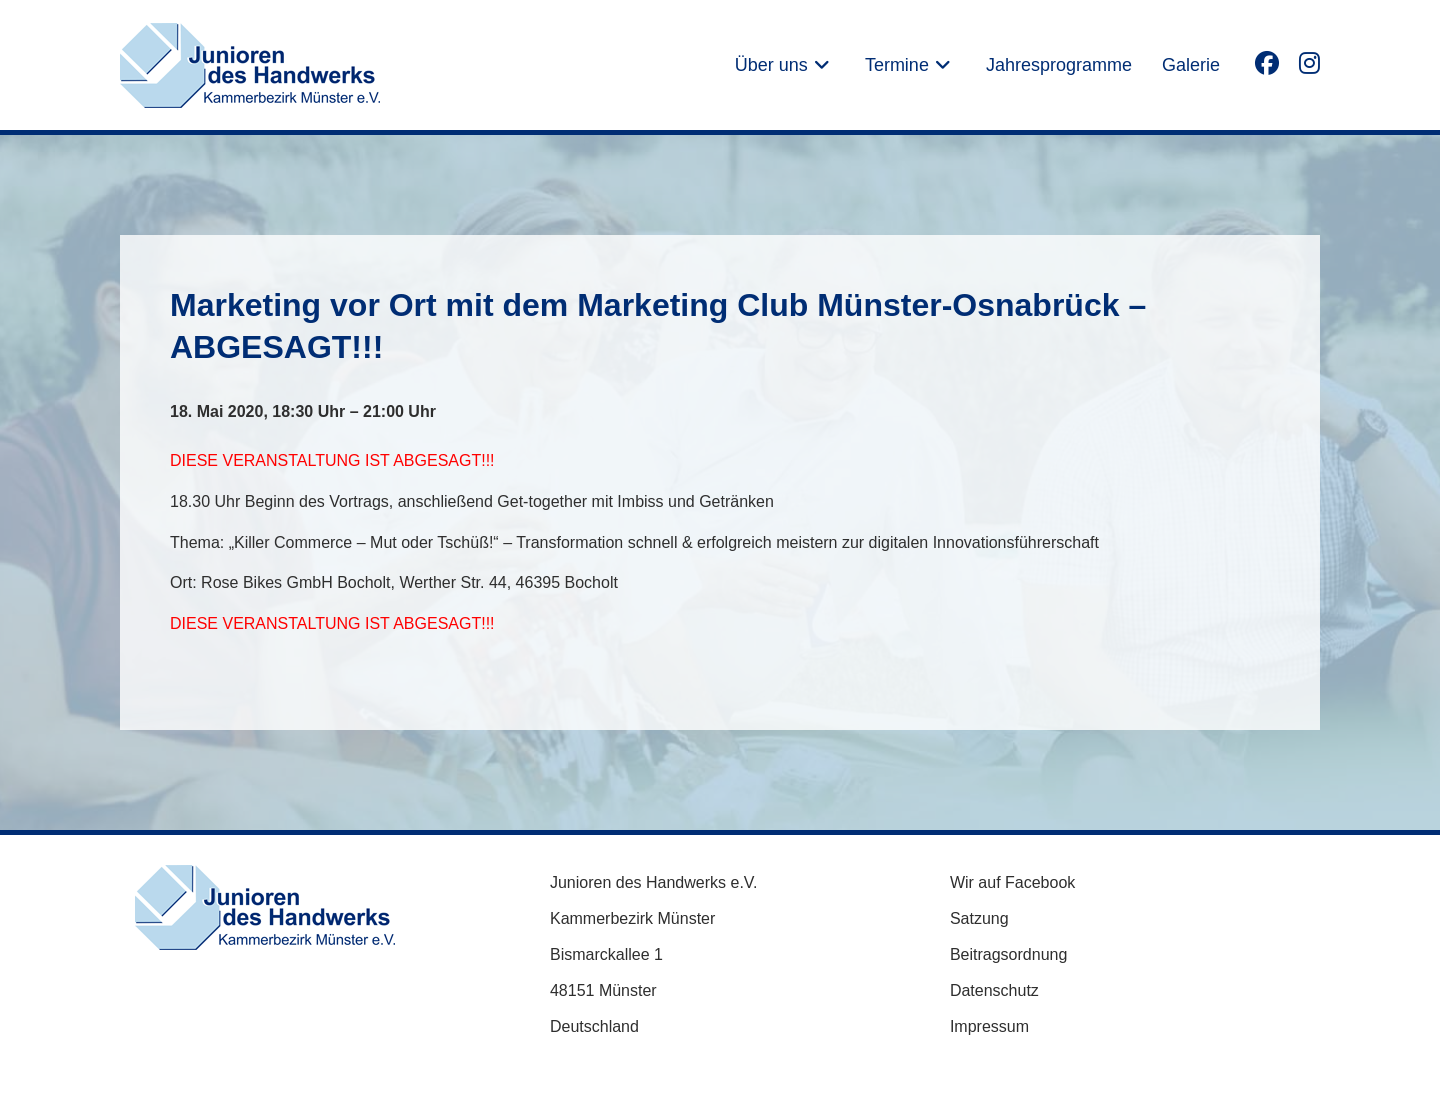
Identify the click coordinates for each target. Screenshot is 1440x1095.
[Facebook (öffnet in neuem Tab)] (1267, 62)
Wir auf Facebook (1012, 882)
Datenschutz (994, 990)
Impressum (989, 1026)
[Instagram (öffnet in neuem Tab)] (1309, 62)
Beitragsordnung (1008, 954)
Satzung (979, 918)
